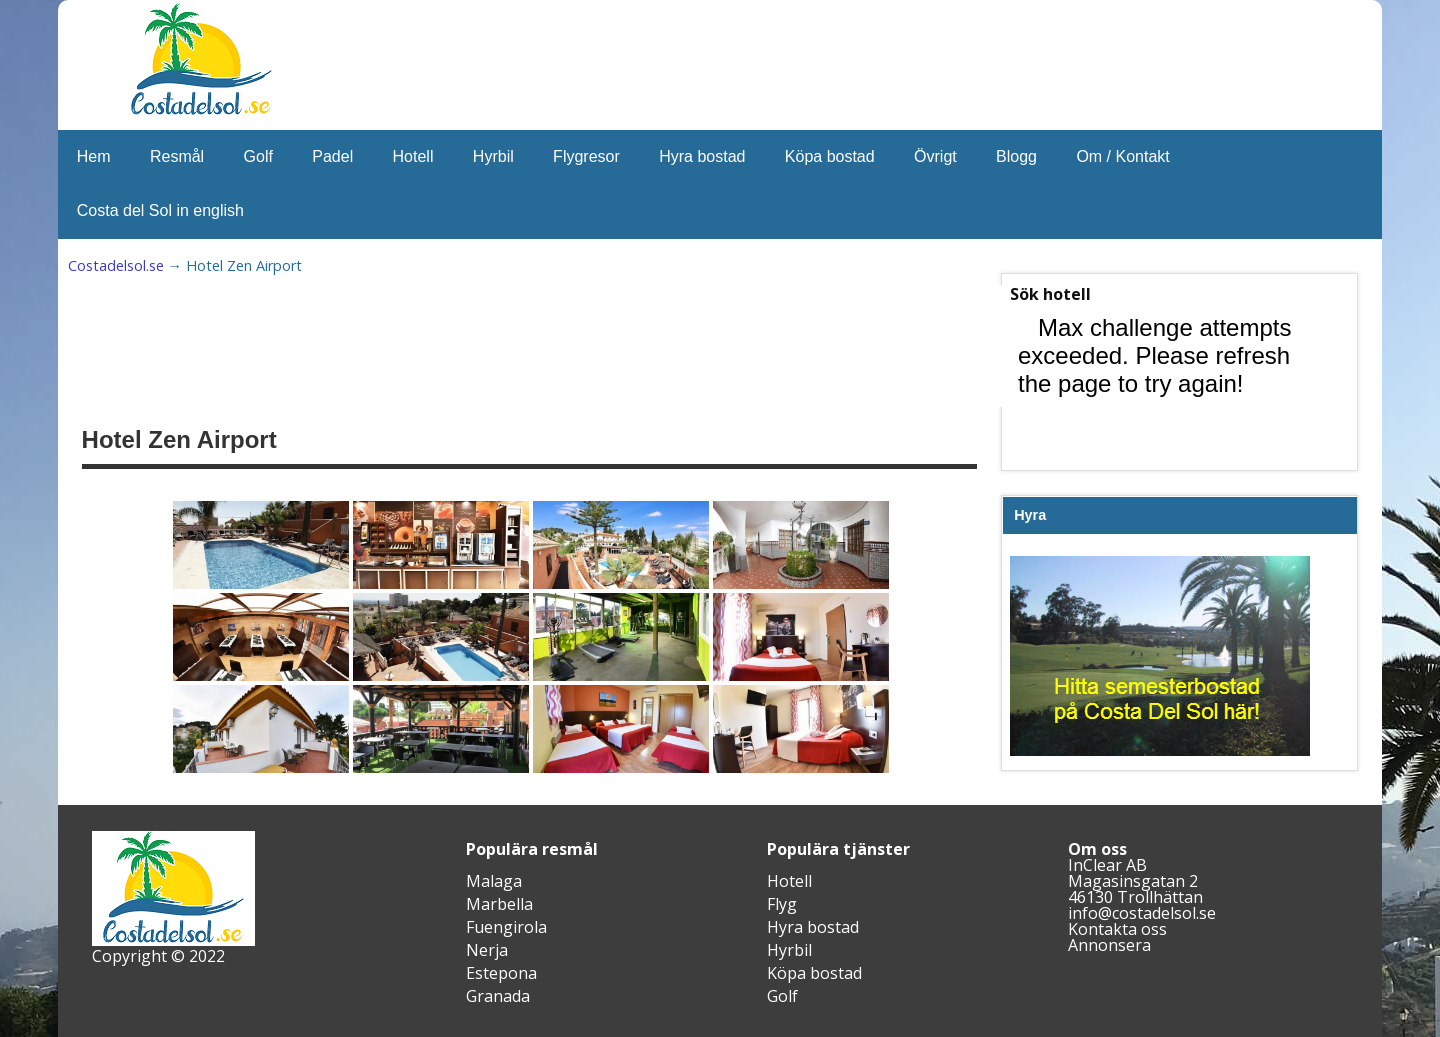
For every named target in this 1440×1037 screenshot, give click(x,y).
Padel (332, 156)
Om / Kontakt (1122, 156)
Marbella (499, 904)
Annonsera (1109, 945)
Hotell (413, 156)
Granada (498, 996)
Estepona (501, 973)
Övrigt (935, 156)
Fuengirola (506, 927)
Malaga (494, 881)
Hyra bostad (702, 156)
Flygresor (586, 156)
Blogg (1016, 156)
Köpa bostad (830, 156)
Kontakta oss (1117, 929)
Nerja (487, 950)
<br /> (1160, 381)
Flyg (782, 904)
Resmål (177, 156)
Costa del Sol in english (160, 210)
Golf (258, 156)
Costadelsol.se (116, 265)
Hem (94, 156)
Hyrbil (493, 156)
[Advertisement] (574, 346)
